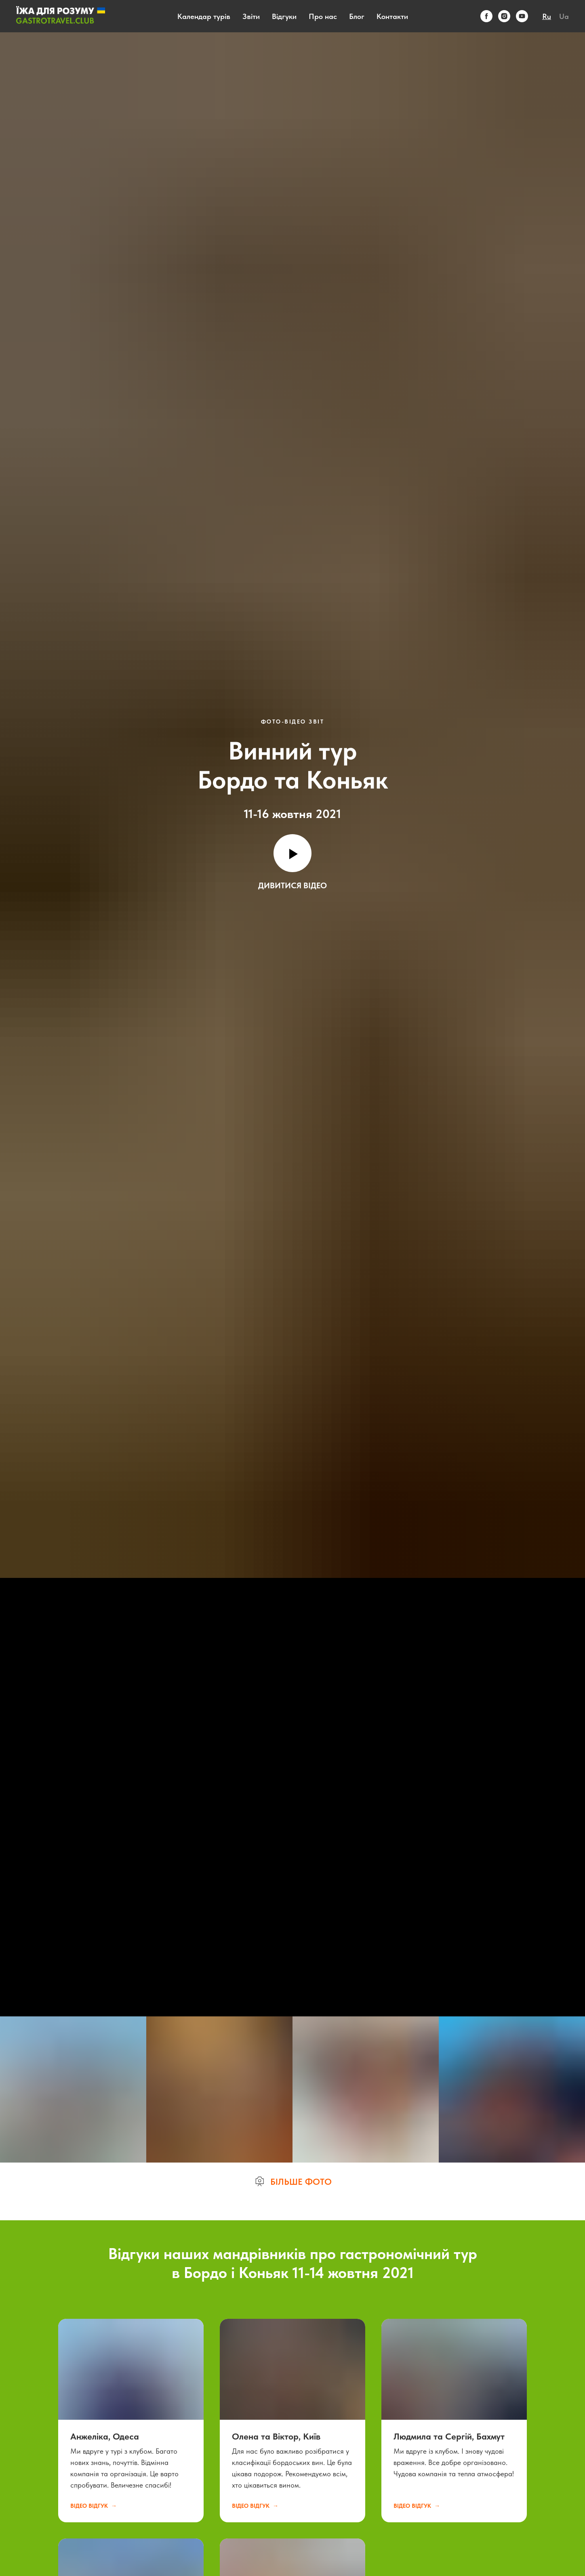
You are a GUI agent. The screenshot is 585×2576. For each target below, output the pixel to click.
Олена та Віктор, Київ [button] (276, 2436)
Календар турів (203, 16)
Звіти (251, 16)
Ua (564, 16)
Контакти (392, 16)
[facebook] (486, 16)
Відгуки (284, 16)
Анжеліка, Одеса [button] (104, 2436)
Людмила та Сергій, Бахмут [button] (449, 2436)
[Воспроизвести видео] (292, 853)
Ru (546, 16)
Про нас (323, 16)
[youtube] (522, 16)
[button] (293, 2182)
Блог (356, 16)
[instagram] (504, 16)
